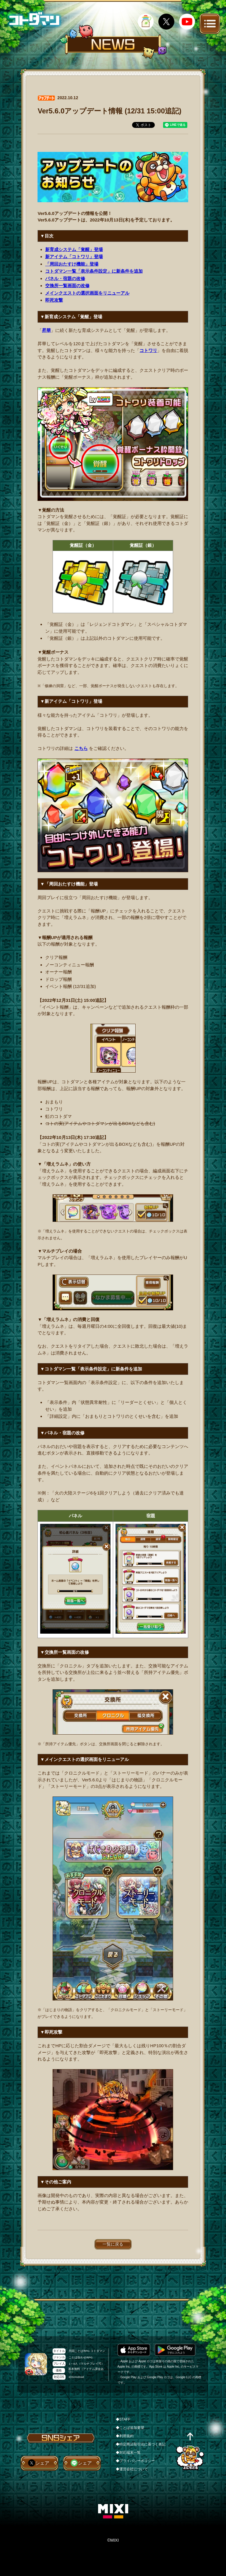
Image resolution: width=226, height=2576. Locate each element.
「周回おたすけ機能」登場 (71, 263)
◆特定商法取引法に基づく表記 (140, 2444)
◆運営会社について (132, 2469)
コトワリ (148, 350)
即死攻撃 (54, 300)
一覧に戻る (113, 2244)
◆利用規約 (125, 2436)
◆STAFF (123, 2419)
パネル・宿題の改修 (65, 278)
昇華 (46, 330)
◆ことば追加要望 (130, 2427)
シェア (42, 2463)
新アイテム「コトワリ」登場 (74, 256)
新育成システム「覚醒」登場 (74, 249)
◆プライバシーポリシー (135, 2461)
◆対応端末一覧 (128, 2452)
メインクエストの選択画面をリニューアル (87, 292)
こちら (81, 748)
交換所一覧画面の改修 (67, 285)
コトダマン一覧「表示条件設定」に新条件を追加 (94, 271)
